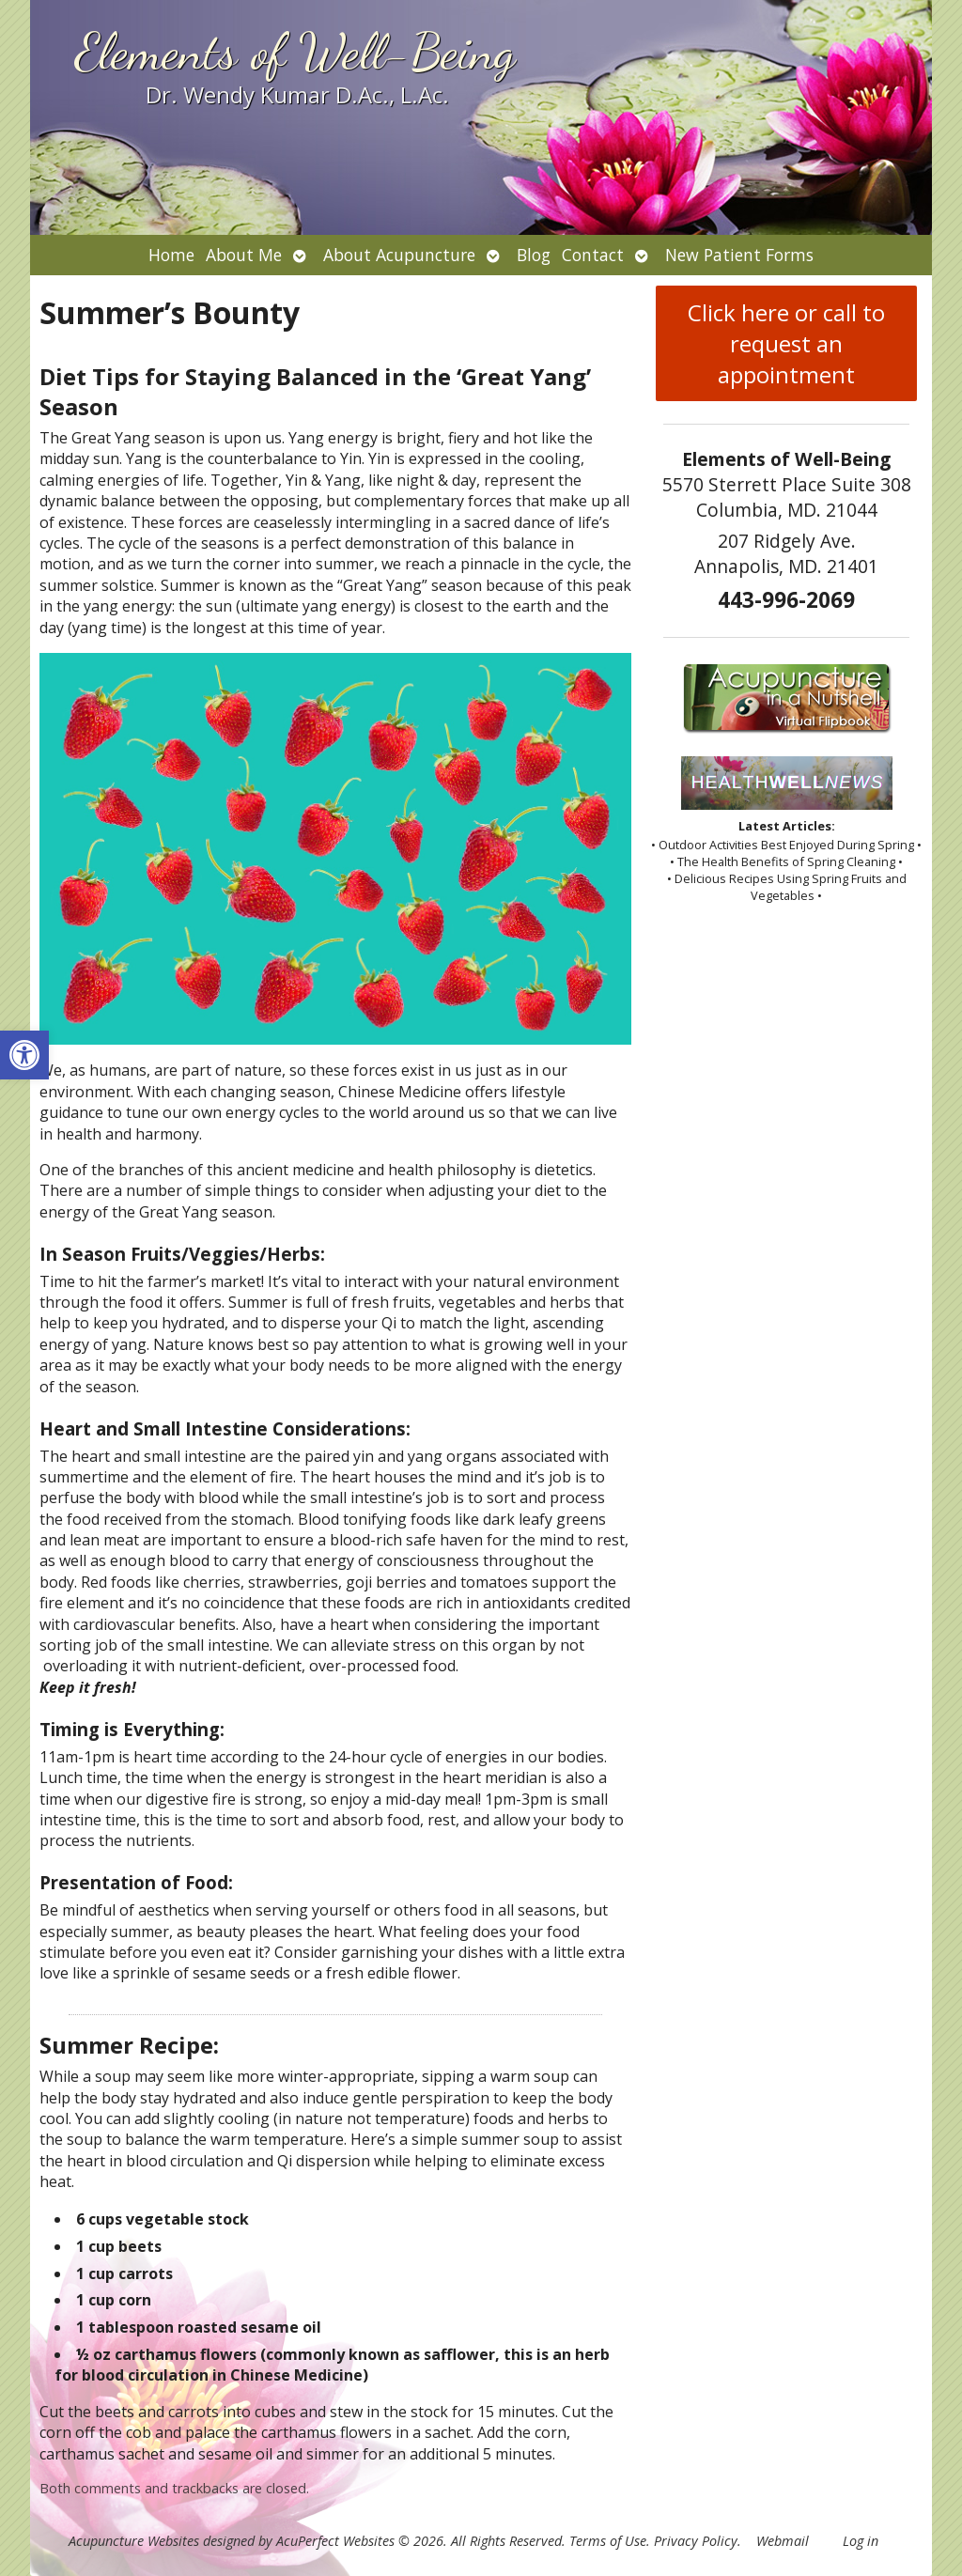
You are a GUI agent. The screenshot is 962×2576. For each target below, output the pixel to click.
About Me (244, 254)
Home (171, 254)
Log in (860, 2541)
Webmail (782, 2541)
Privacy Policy (695, 2541)
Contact (593, 254)
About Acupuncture (399, 254)
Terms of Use (607, 2541)
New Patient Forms (739, 254)
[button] (24, 1055)
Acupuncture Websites (134, 2541)
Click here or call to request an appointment (786, 343)
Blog (534, 254)
